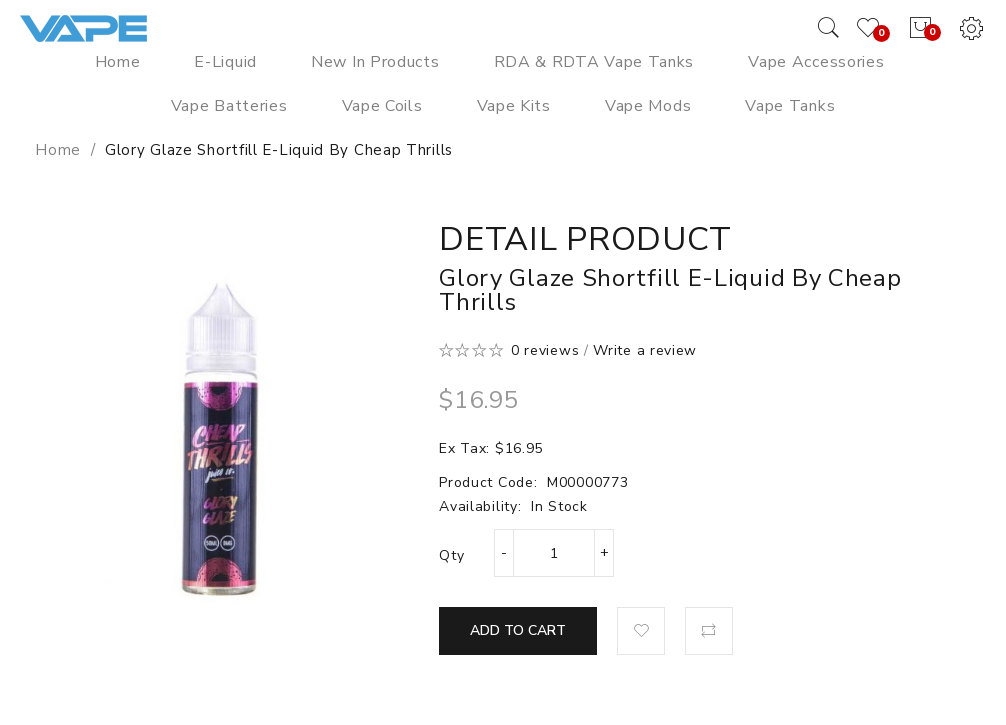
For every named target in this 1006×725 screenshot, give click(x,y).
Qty (451, 555)
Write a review (645, 350)
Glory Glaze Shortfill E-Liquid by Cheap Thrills (279, 150)
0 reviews (545, 350)
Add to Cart (518, 630)
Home (58, 150)
